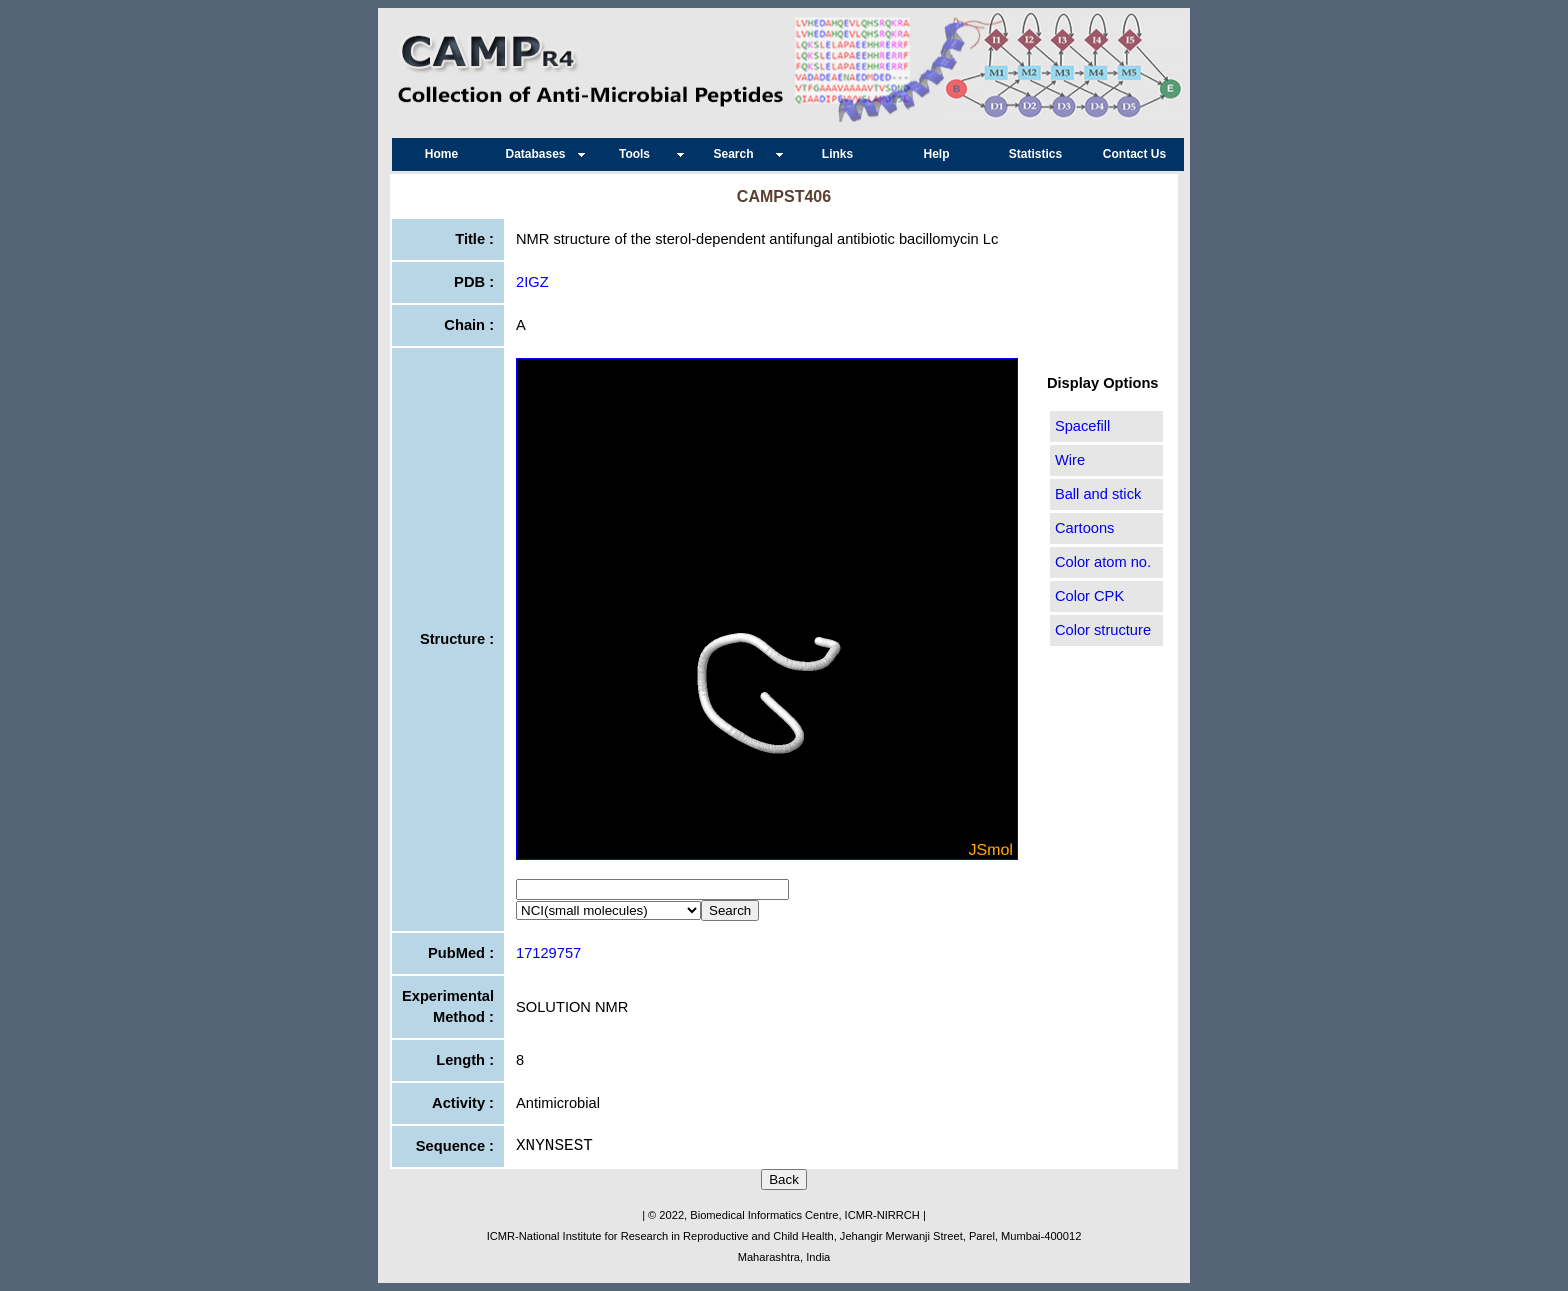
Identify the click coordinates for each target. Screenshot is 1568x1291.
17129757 (548, 953)
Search (738, 154)
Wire (1070, 460)
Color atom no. (1103, 562)
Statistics (1035, 154)
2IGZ (532, 282)
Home (441, 154)
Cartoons (1084, 528)
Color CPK (1089, 596)
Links (837, 154)
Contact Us (1134, 154)
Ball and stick (1098, 494)
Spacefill (1082, 426)
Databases (540, 154)
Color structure (1103, 630)
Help (936, 154)
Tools (639, 154)
